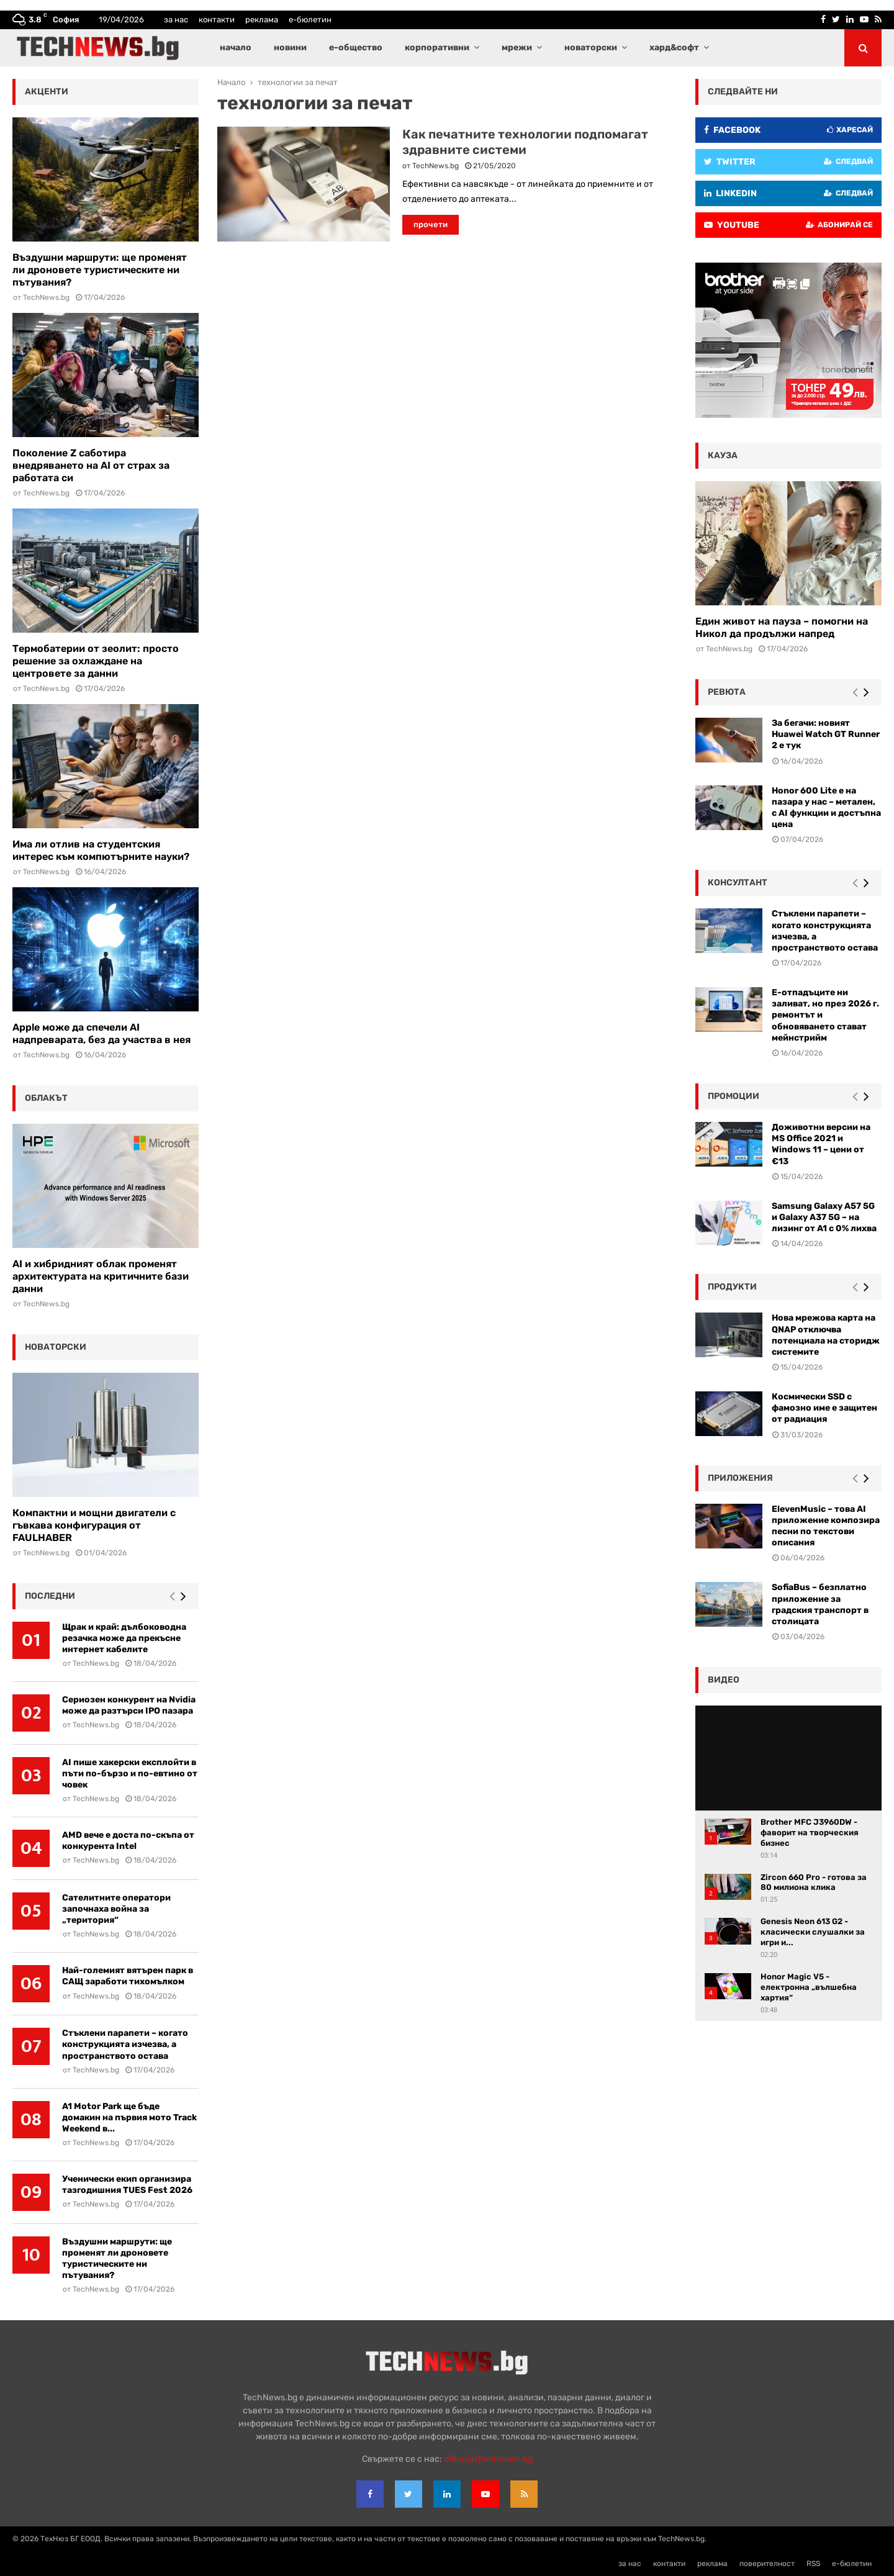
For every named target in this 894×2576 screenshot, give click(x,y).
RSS (813, 2563)
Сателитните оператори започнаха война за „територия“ (116, 1908)
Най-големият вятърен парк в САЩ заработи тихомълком (127, 1976)
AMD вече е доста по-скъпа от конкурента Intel (128, 1840)
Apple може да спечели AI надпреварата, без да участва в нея (101, 1033)
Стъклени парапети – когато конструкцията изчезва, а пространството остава (125, 2044)
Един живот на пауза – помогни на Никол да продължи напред (781, 627)
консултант (737, 882)
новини (290, 47)
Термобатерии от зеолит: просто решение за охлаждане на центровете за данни (95, 661)
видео (723, 1679)
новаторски (590, 47)
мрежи (517, 47)
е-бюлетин (310, 19)
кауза (723, 455)
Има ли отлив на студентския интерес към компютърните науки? (100, 850)
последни (50, 1596)
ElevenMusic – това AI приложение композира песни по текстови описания (826, 1526)
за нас (176, 19)
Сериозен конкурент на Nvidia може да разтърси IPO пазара (129, 1705)
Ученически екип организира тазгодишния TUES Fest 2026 (127, 2184)
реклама (261, 19)
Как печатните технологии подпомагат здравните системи (525, 142)
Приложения (740, 1478)
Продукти (732, 1286)
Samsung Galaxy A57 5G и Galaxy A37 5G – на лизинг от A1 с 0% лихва (824, 1217)
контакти (217, 19)
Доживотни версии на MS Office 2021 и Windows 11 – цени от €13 (821, 1144)
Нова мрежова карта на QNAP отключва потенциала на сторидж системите (826, 1335)
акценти (46, 91)
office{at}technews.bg (488, 2459)
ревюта (727, 692)
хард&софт (674, 47)
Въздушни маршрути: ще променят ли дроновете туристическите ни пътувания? (99, 269)
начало (235, 47)
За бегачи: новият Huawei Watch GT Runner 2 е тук (826, 734)
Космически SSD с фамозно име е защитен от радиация (824, 1407)
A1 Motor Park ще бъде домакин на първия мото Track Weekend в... (129, 2117)
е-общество (355, 47)
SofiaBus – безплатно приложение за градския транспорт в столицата (820, 1604)
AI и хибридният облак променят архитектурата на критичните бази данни (100, 1276)
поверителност (767, 2563)
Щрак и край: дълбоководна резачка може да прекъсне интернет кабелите (124, 1638)
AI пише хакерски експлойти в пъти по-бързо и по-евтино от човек (129, 1773)
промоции (733, 1096)
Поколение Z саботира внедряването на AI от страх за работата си (90, 465)
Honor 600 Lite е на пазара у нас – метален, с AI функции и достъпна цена (826, 807)
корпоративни (437, 47)
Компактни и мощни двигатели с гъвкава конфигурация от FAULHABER (94, 1525)
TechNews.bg (435, 165)
